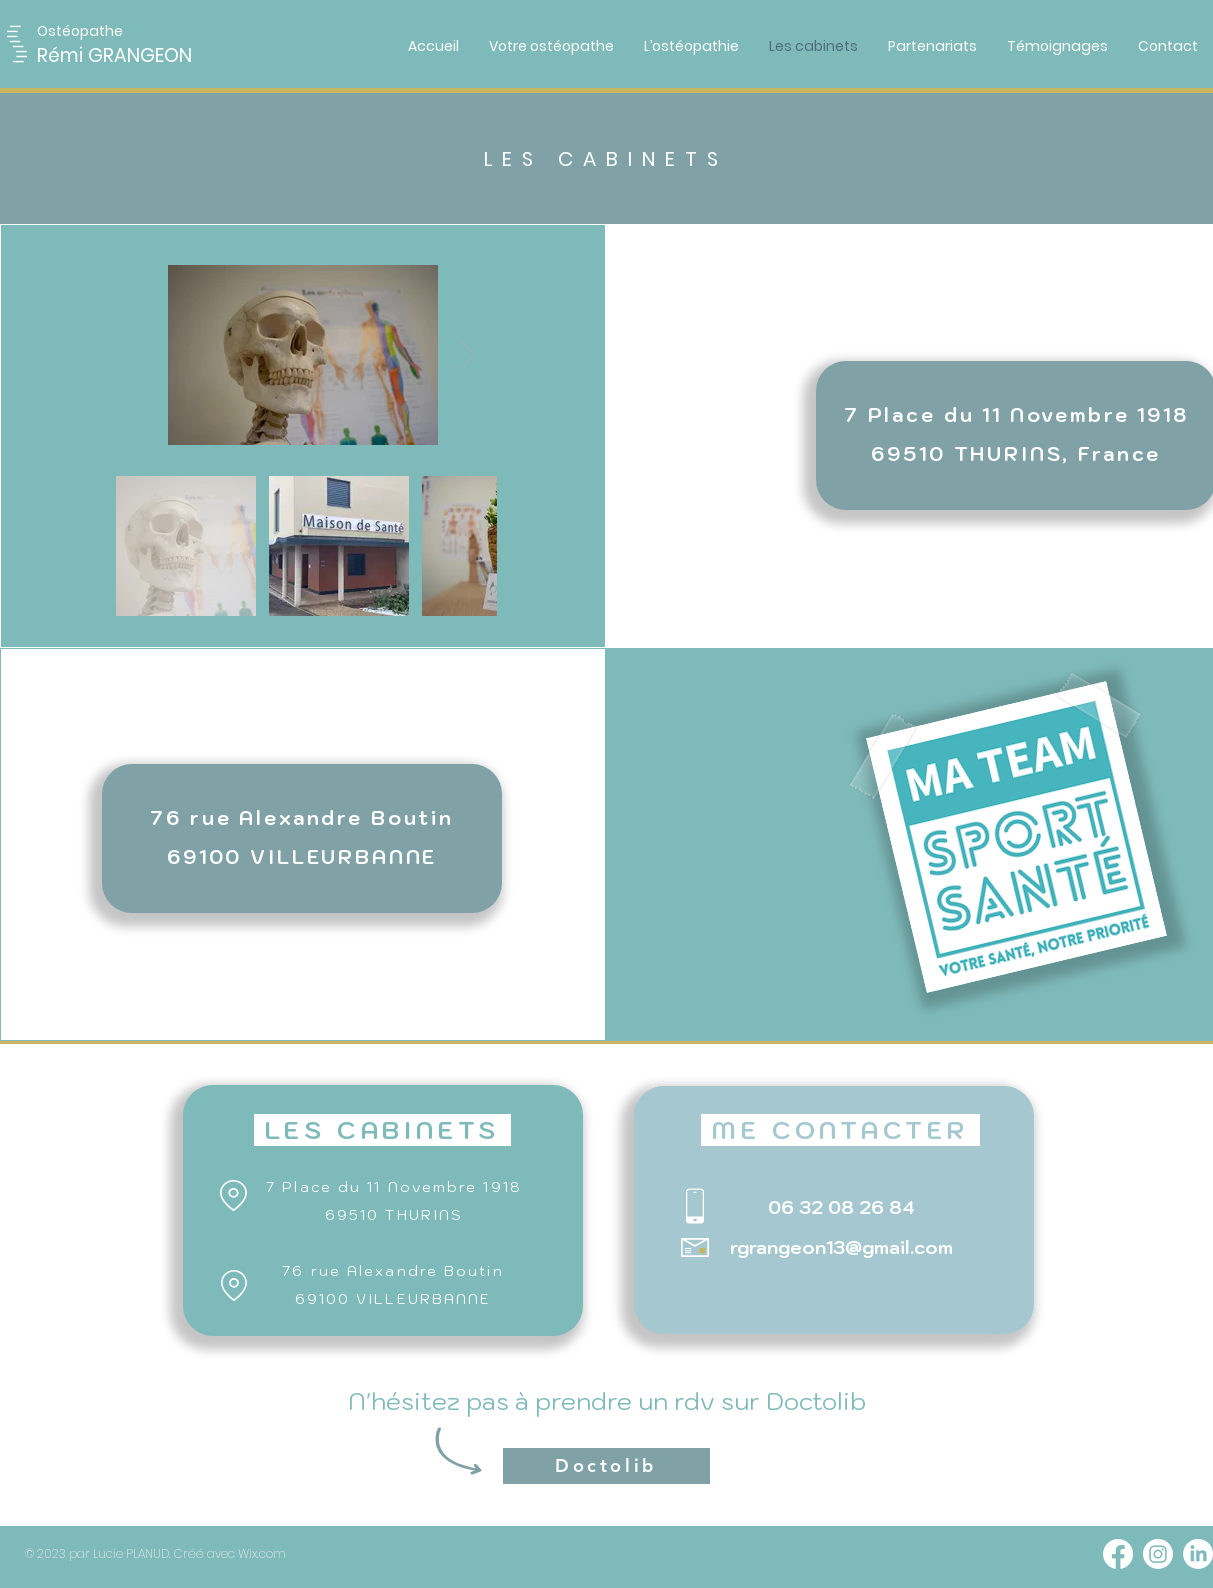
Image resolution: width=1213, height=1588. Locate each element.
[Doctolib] (606, 1466)
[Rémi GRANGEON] (147, 56)
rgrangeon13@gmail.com (841, 1247)
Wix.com (262, 1553)
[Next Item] (467, 355)
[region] (302, 838)
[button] (84, 31)
